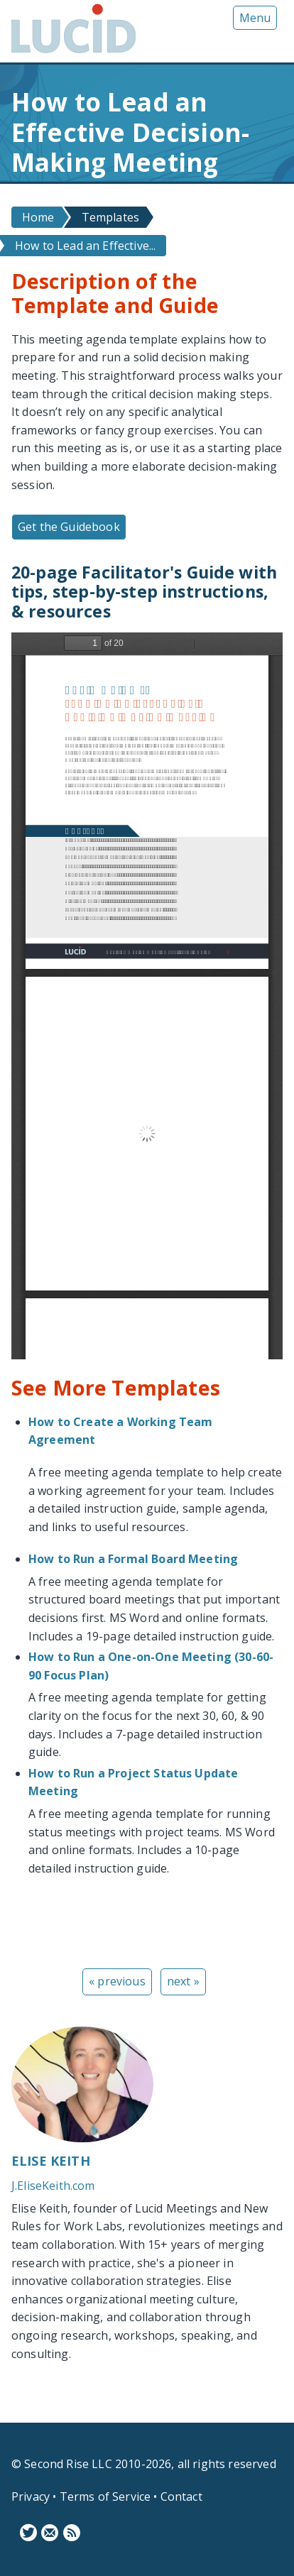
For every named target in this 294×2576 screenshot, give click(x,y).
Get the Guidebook (69, 527)
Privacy (30, 2496)
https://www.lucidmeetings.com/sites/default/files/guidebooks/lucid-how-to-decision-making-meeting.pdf (147, 995)
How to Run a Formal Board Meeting (133, 1559)
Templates (110, 217)
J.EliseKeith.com (53, 2185)
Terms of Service (105, 2496)
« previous (117, 1981)
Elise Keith (50, 2160)
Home (38, 217)
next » (183, 1981)
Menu (255, 18)
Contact (181, 2496)
